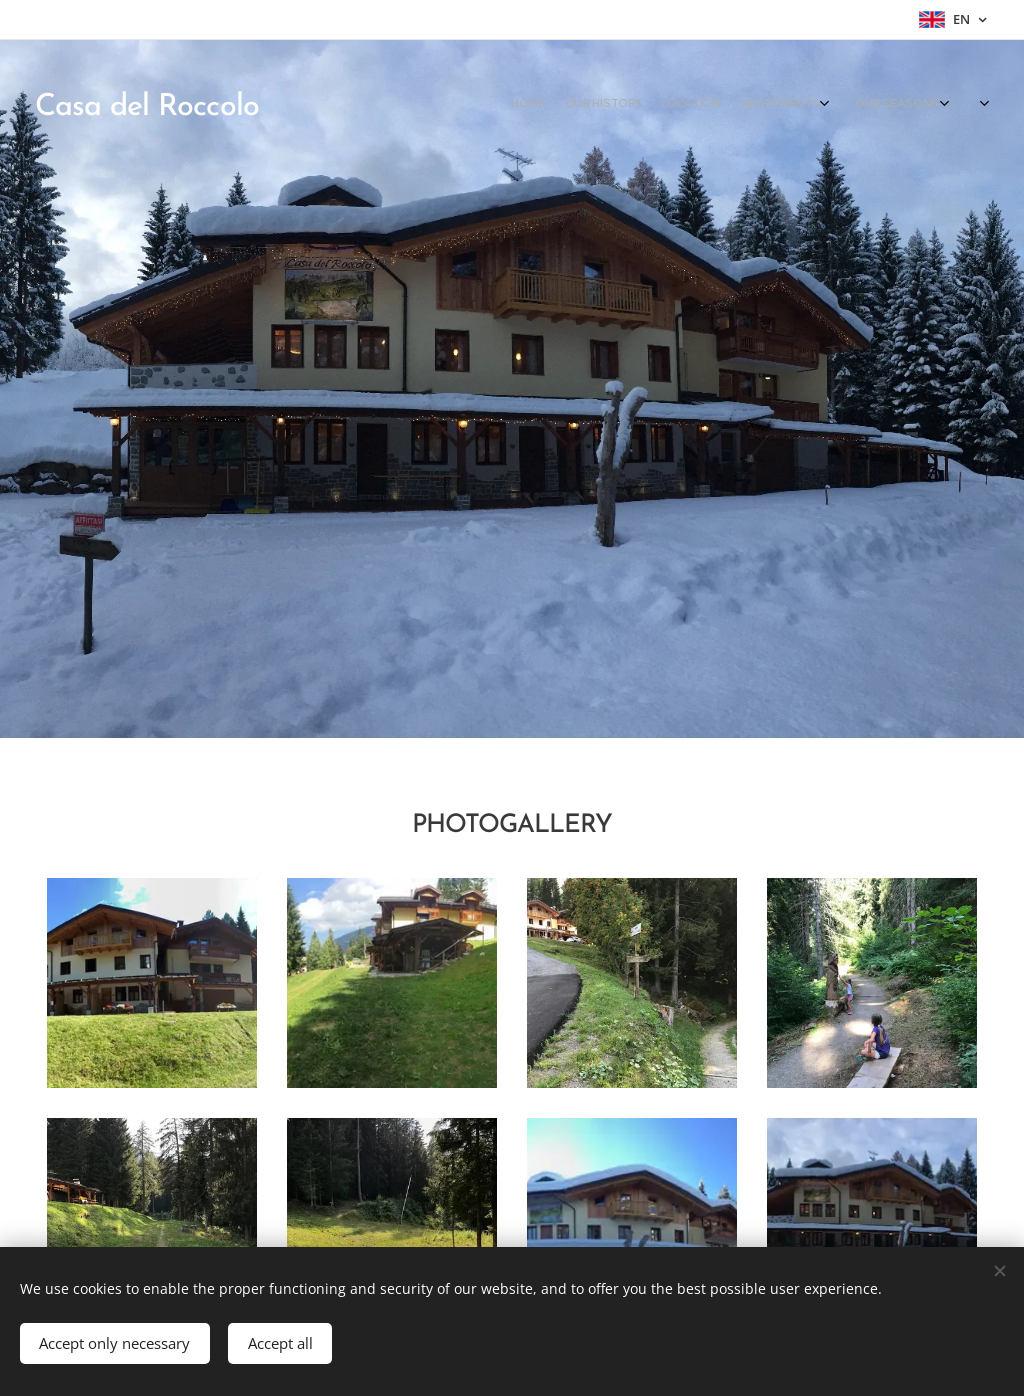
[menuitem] (781, 105)
